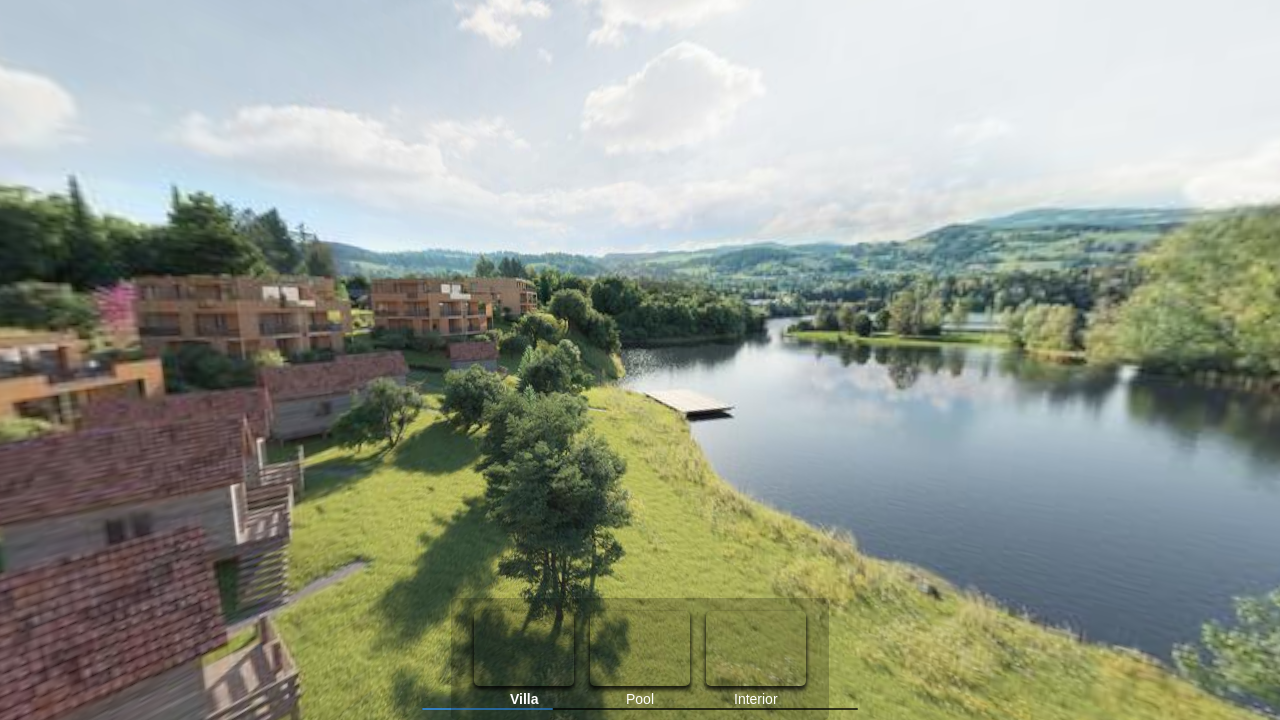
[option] (524, 659)
